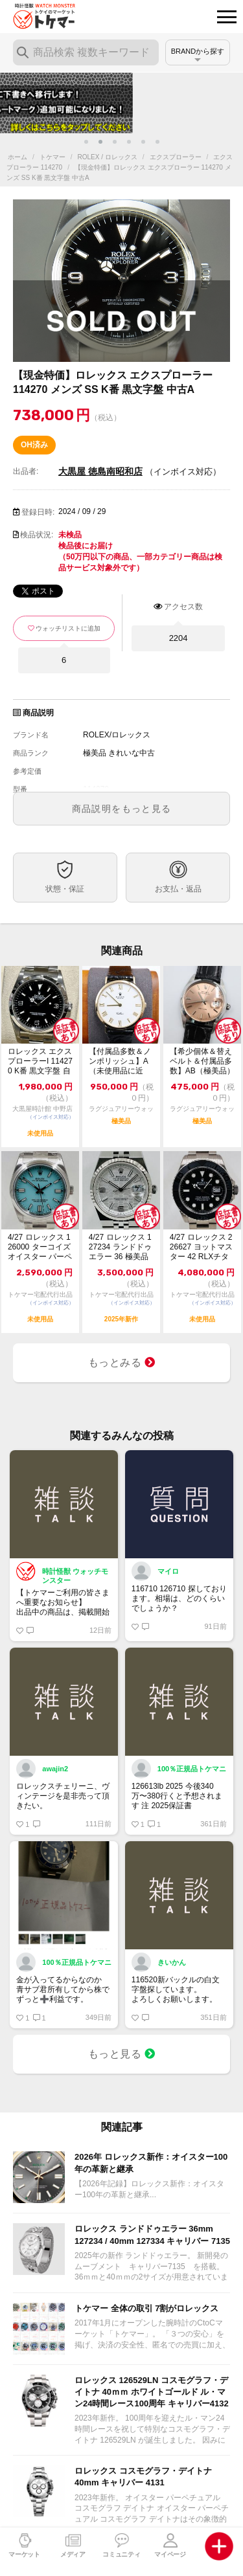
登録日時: (37, 512)
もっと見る (122, 2053)
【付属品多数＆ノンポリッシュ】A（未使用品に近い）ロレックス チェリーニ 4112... (121, 1061)
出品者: (25, 471)
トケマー (52, 157)
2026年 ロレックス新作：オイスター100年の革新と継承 (151, 2162)
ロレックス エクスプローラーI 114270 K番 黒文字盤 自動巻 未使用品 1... (40, 1061)
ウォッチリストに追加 (68, 628)
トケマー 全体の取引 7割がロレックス (146, 2308)
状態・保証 (64, 888)
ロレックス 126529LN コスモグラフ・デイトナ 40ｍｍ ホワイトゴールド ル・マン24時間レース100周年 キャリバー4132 (152, 2391)
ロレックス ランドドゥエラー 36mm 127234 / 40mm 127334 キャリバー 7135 (152, 2234)
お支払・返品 (178, 888)
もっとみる (122, 1362)
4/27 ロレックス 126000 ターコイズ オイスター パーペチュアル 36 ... (40, 1247)
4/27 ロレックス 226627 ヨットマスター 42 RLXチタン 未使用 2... (201, 1247)
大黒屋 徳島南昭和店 (100, 471)
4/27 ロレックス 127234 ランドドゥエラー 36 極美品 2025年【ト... (120, 1247)
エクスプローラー (176, 157)
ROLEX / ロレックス (107, 157)
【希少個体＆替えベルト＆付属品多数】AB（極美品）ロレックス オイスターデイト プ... (202, 1061)
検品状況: (36, 534)
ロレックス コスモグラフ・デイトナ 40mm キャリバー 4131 (143, 2476)
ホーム (17, 157)
